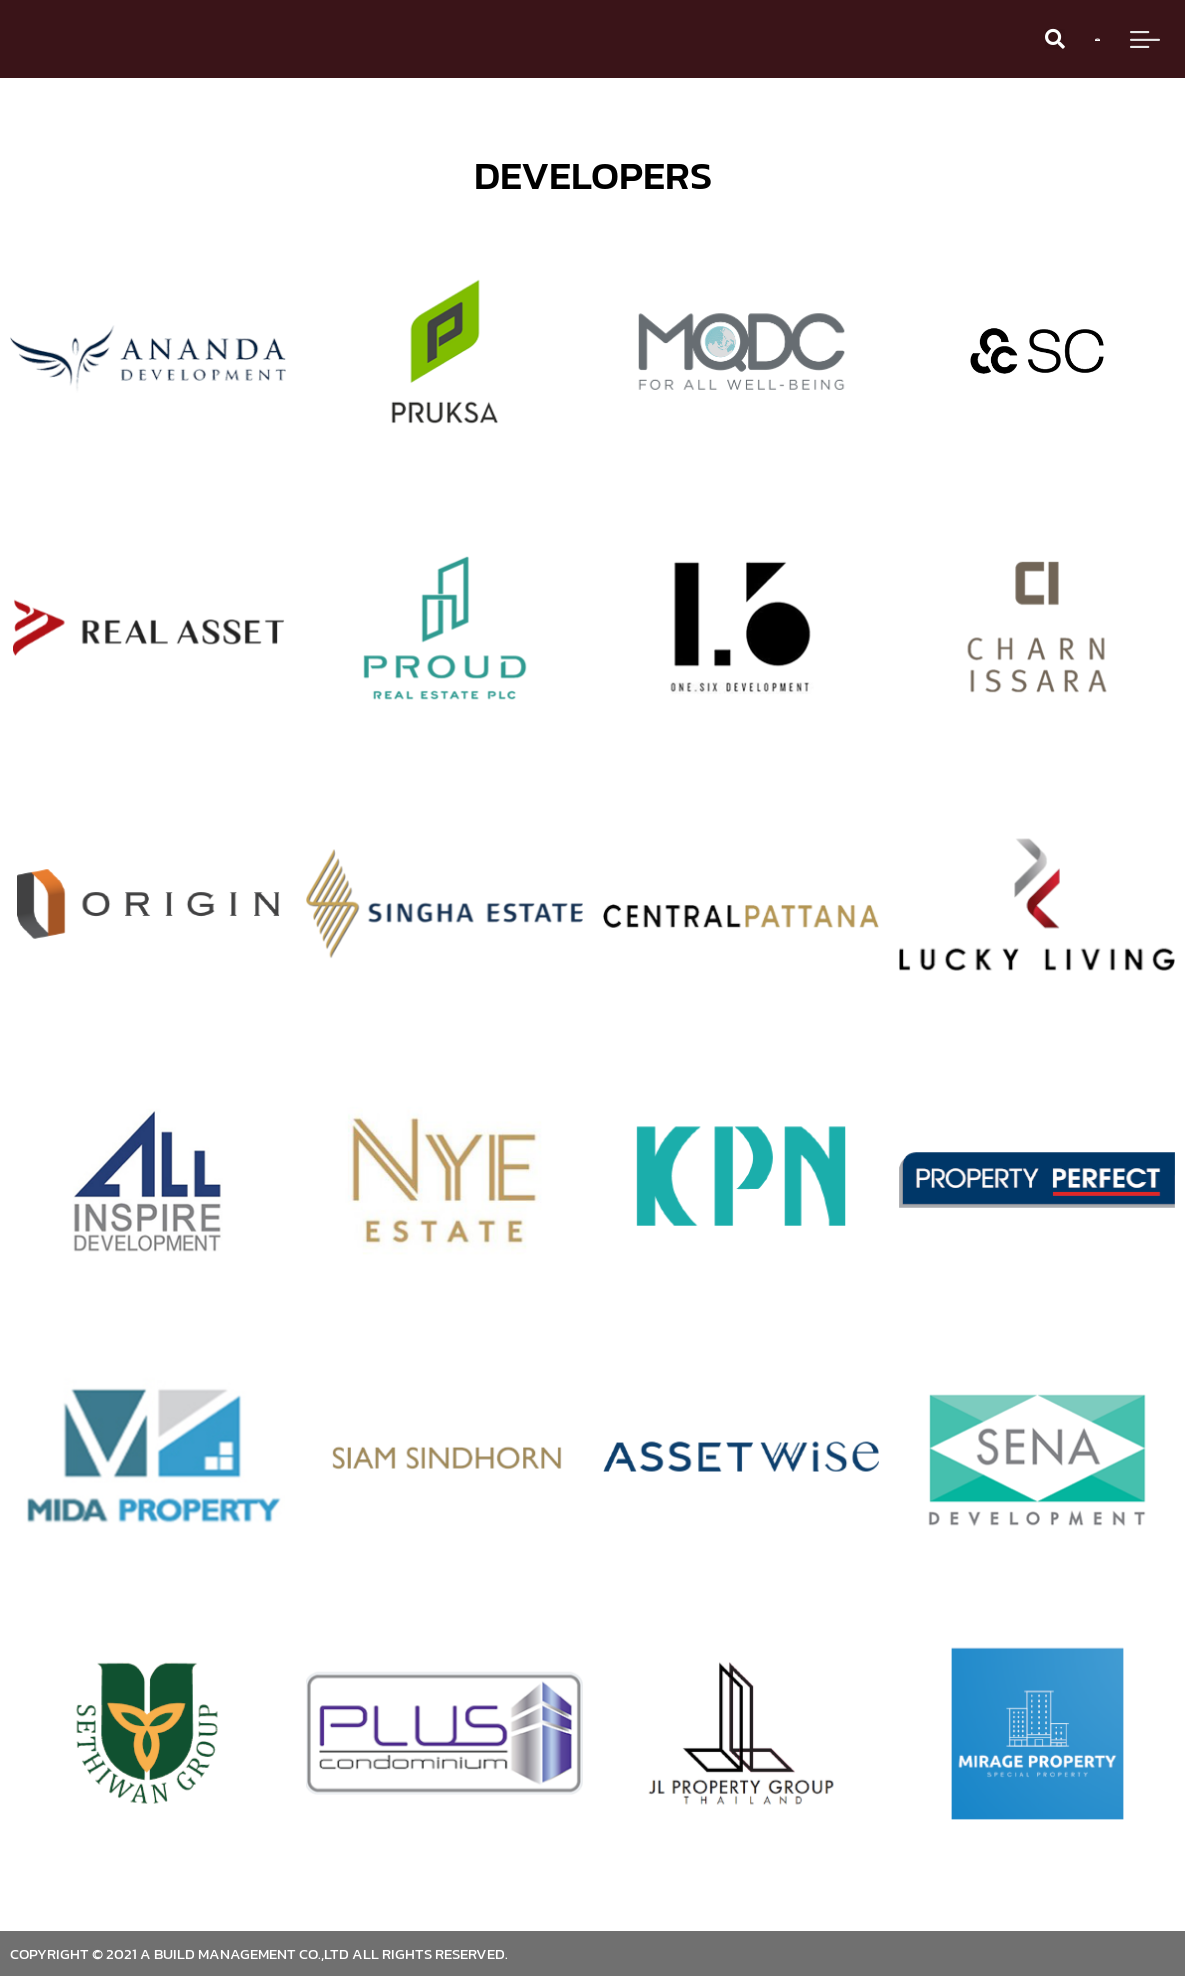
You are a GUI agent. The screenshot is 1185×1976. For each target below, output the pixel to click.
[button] (1055, 39)
